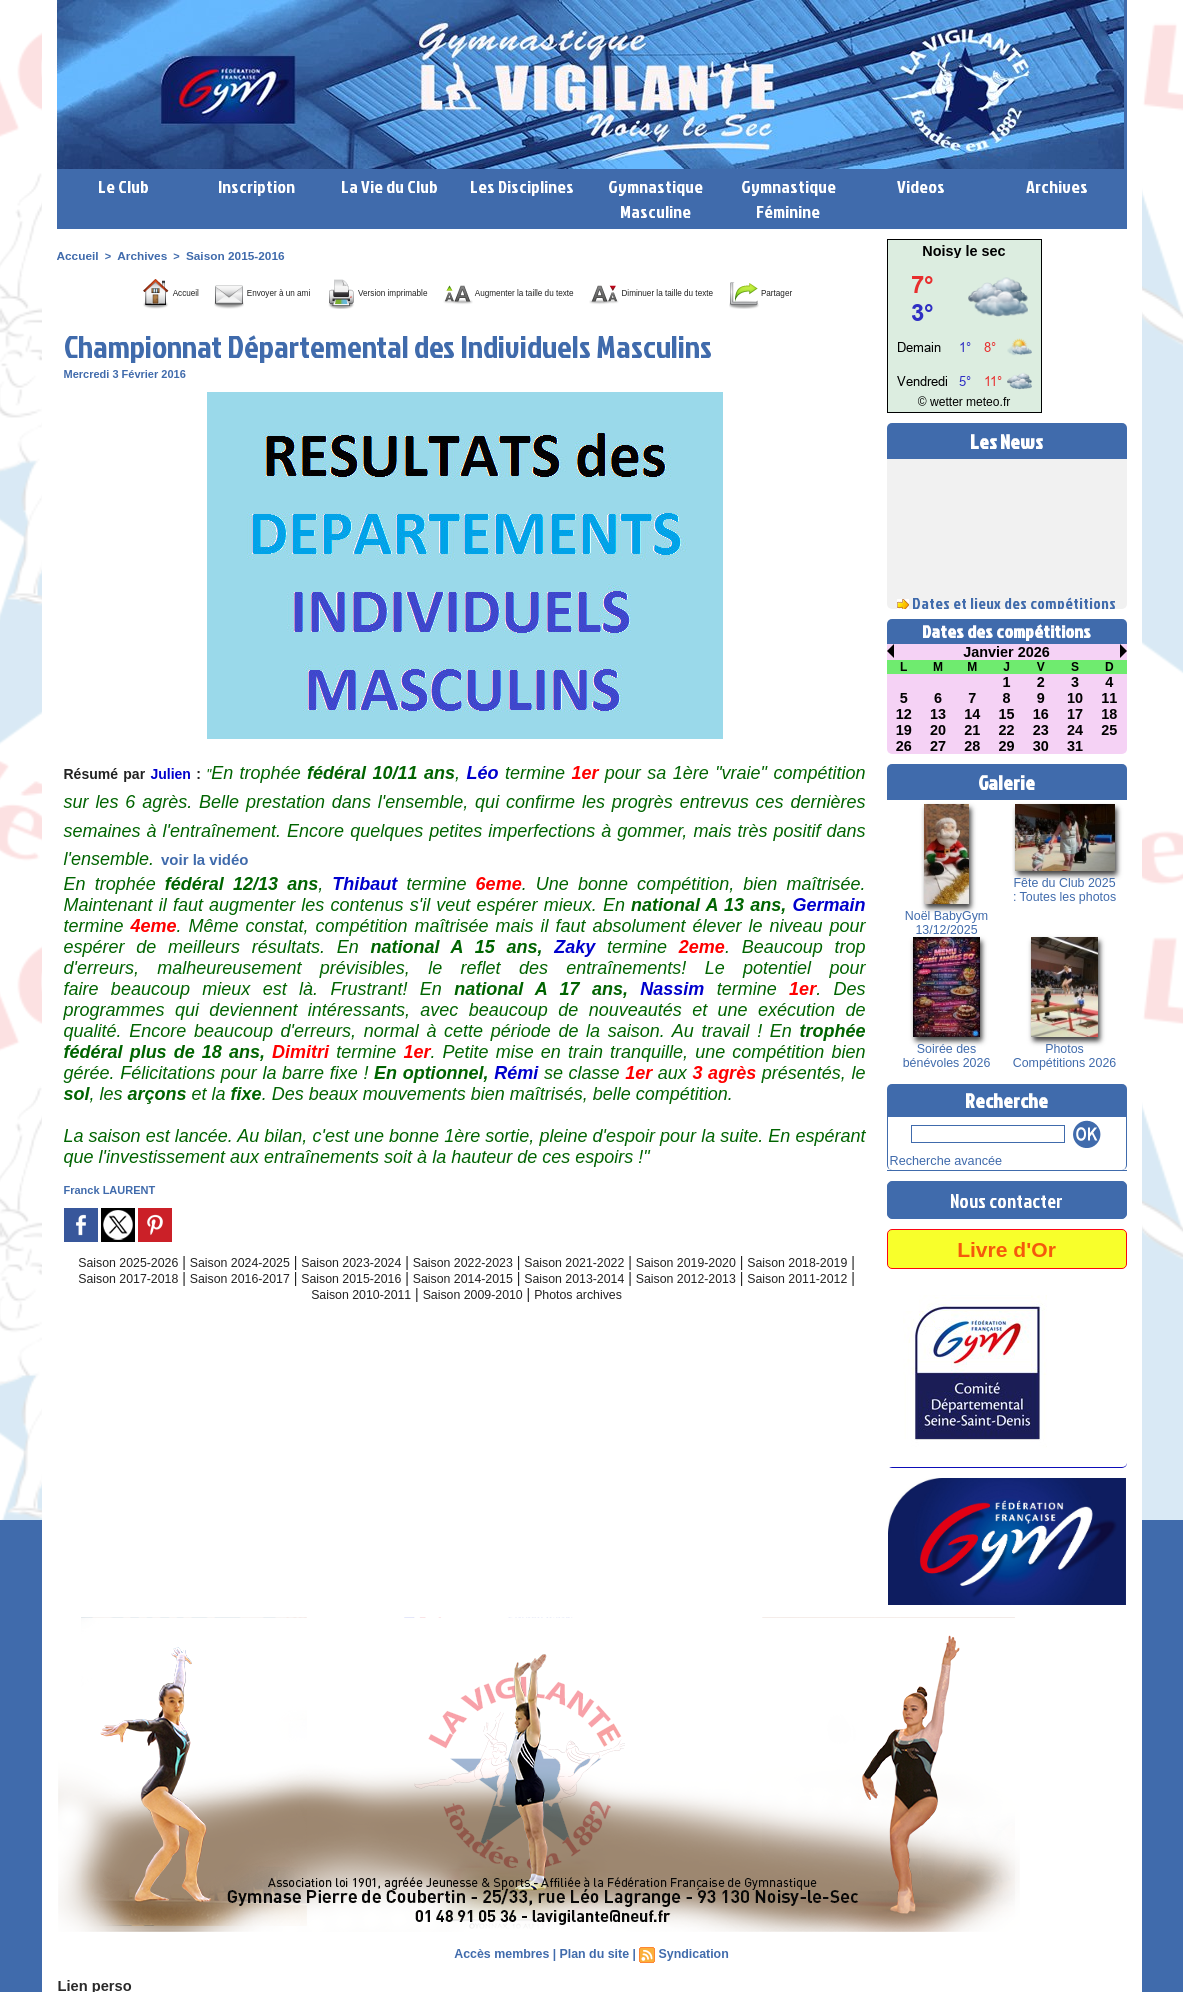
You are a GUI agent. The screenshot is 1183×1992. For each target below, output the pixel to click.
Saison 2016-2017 (334, 1306)
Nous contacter (1007, 1198)
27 (938, 746)
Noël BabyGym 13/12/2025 (946, 923)
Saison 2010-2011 (432, 1322)
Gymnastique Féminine (788, 199)
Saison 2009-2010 (558, 1322)
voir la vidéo (205, 887)
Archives (1057, 186)
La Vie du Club (389, 186)
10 (1075, 698)
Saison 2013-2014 (709, 1306)
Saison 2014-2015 (584, 1306)
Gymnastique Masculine (655, 199)
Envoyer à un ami (233, 291)
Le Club (123, 186)
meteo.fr (984, 402)
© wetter (943, 402)
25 (1110, 730)
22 (1007, 730)
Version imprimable (397, 291)
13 (938, 714)
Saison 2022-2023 (502, 1290)
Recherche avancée (939, 1160)
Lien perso (91, 1983)
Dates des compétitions (1006, 631)
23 (1041, 730)
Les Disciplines (522, 186)
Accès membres (504, 1952)
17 (1075, 714)
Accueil (76, 255)
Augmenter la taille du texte (590, 291)
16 (1041, 714)
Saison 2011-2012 (307, 1322)
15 (1007, 714)
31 (1075, 746)
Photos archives (676, 1322)
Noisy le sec (964, 251)
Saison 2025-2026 (127, 1290)
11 (1110, 698)
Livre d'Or (1006, 1246)
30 (1041, 746)
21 (972, 730)
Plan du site (593, 1952)
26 (904, 746)
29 (1007, 746)
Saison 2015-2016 (225, 255)
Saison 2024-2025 (252, 1290)
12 (904, 714)
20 (938, 730)
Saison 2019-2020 (752, 1290)
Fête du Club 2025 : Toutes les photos (1064, 890)
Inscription (256, 186)
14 (972, 714)
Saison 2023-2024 (377, 1290)
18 (1110, 714)
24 (1075, 730)
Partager (490, 321)
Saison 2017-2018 (209, 1306)
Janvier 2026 (1006, 652)
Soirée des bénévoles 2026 (946, 1056)
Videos (921, 186)
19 (904, 730)
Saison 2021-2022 (627, 1290)
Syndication (691, 1952)
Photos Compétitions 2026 (1064, 1056)
